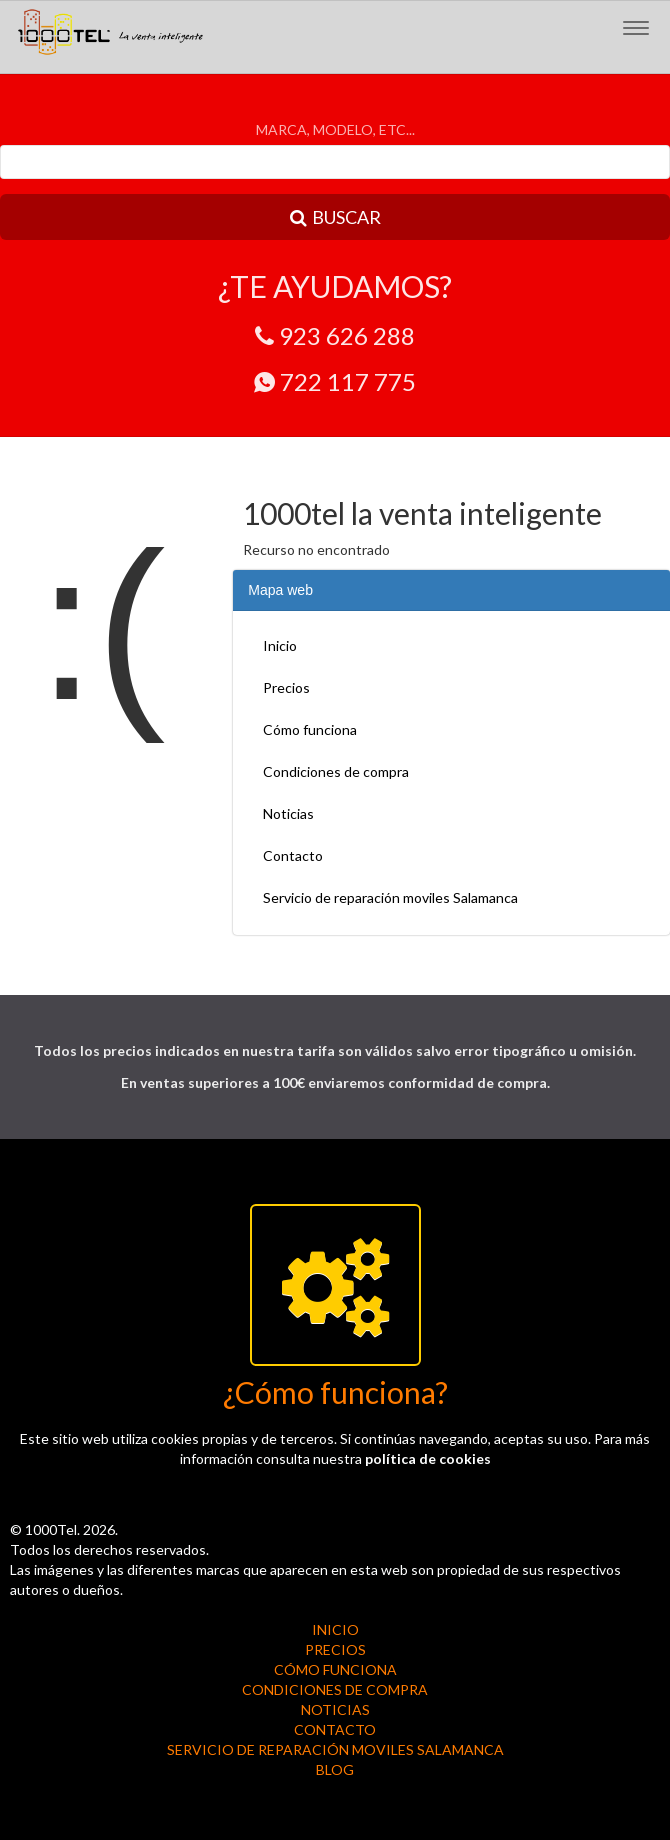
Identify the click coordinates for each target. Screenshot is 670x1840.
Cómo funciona (310, 729)
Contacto (293, 855)
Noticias (288, 813)
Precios (286, 687)
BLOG (335, 1769)
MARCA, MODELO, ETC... (335, 129)
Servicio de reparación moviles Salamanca (390, 897)
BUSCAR (335, 217)
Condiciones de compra (336, 771)
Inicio (280, 645)
